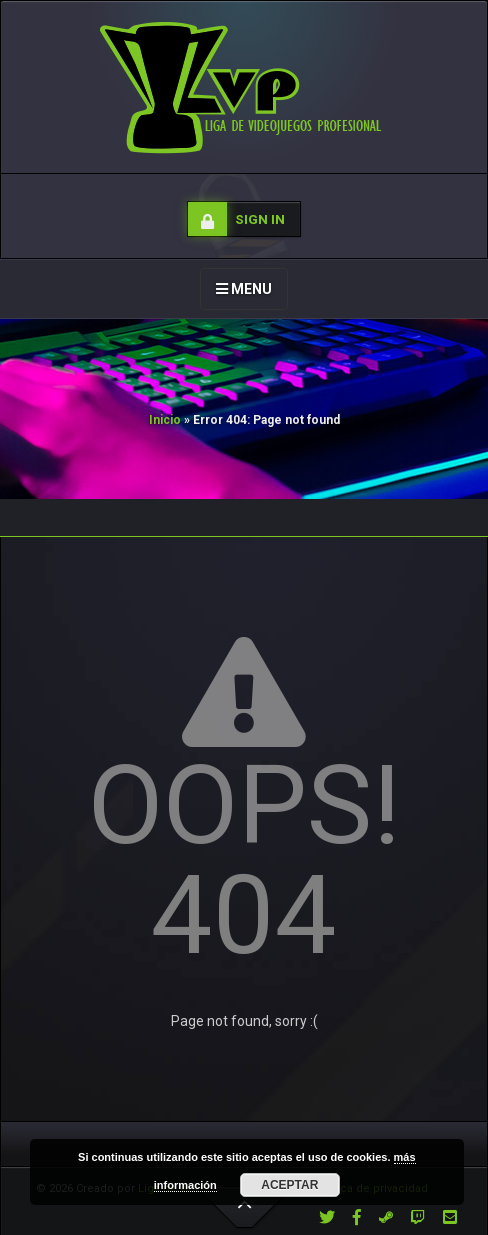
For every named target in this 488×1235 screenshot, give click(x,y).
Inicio (165, 420)
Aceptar (289, 1185)
